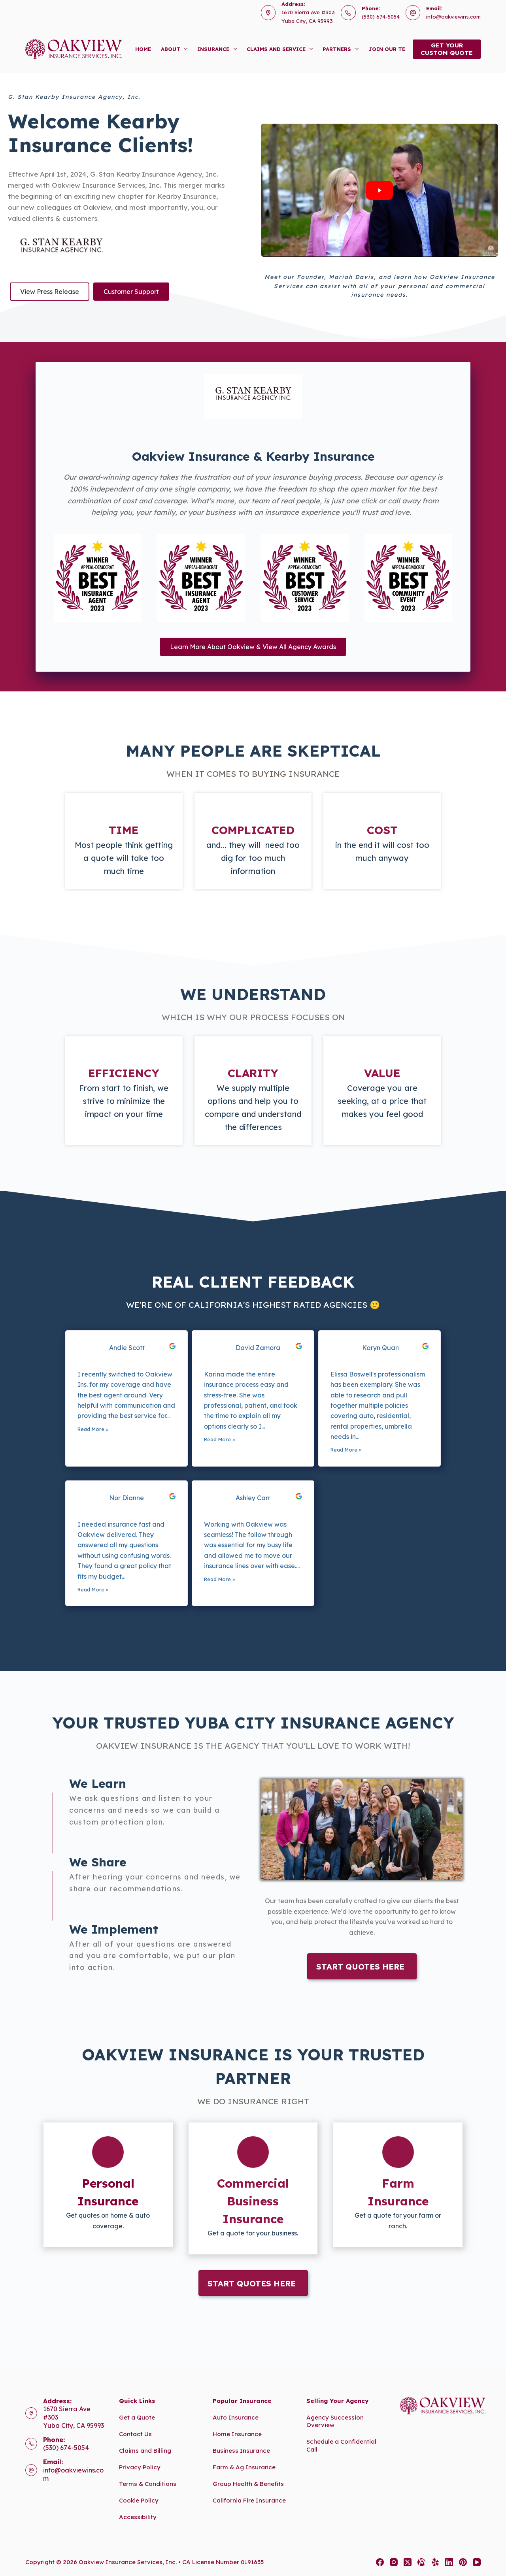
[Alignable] (421, 2562)
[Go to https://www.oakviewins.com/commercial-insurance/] (253, 2188)
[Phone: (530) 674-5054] (31, 2444)
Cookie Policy (139, 2500)
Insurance (218, 49)
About (176, 49)
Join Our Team (396, 49)
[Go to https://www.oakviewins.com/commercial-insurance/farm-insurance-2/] (398, 2184)
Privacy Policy (139, 2467)
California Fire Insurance (249, 2500)
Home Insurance (237, 2434)
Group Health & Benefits (248, 2483)
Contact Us (135, 2434)
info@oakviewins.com (453, 16)
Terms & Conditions (147, 2483)
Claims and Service (281, 49)
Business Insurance (241, 2450)
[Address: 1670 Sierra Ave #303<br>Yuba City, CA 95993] (31, 2413)
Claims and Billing (145, 2450)
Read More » (92, 1429)
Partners (342, 49)
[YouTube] (477, 2562)
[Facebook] (380, 2562)
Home (143, 49)
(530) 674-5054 (381, 16)
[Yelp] (435, 2562)
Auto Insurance (236, 2417)
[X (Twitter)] (408, 2562)
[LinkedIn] (449, 2562)
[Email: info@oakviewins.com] (31, 2470)
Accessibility (138, 2517)
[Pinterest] (463, 2562)
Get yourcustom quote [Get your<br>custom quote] (447, 49)
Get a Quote (137, 2417)
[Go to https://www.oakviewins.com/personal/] (108, 2184)
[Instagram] (394, 2562)
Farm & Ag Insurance (244, 2467)
